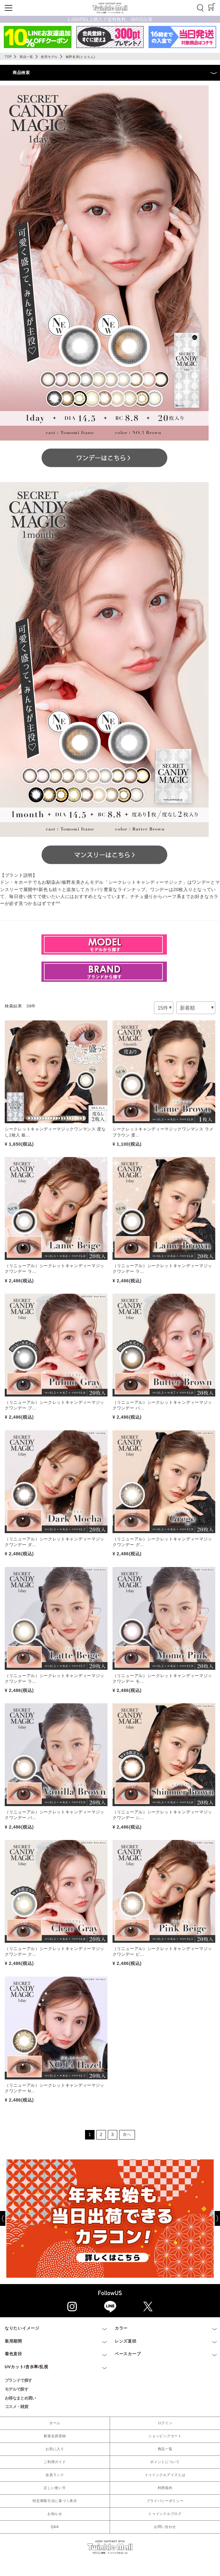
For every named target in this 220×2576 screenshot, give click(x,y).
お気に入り (55, 2449)
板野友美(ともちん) (80, 57)
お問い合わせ (165, 2527)
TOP (8, 57)
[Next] (127, 2134)
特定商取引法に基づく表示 (55, 2501)
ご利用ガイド (55, 2462)
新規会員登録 (55, 2436)
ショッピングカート (164, 2436)
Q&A (55, 2527)
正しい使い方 (55, 2488)
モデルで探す (16, 2389)
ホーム (54, 2423)
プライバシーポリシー (165, 2501)
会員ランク (55, 2475)
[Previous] (7, 2218)
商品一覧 (26, 57)
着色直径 (13, 2353)
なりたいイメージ (22, 2328)
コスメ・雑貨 (16, 2406)
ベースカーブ (128, 2353)
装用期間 (13, 2341)
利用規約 (165, 2488)
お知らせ (54, 2514)
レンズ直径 (126, 2341)
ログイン (165, 2423)
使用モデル (49, 57)
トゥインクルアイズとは (165, 2475)
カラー (121, 2328)
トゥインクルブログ (164, 2514)
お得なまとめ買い (20, 2398)
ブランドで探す (18, 2380)
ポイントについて (165, 2462)
